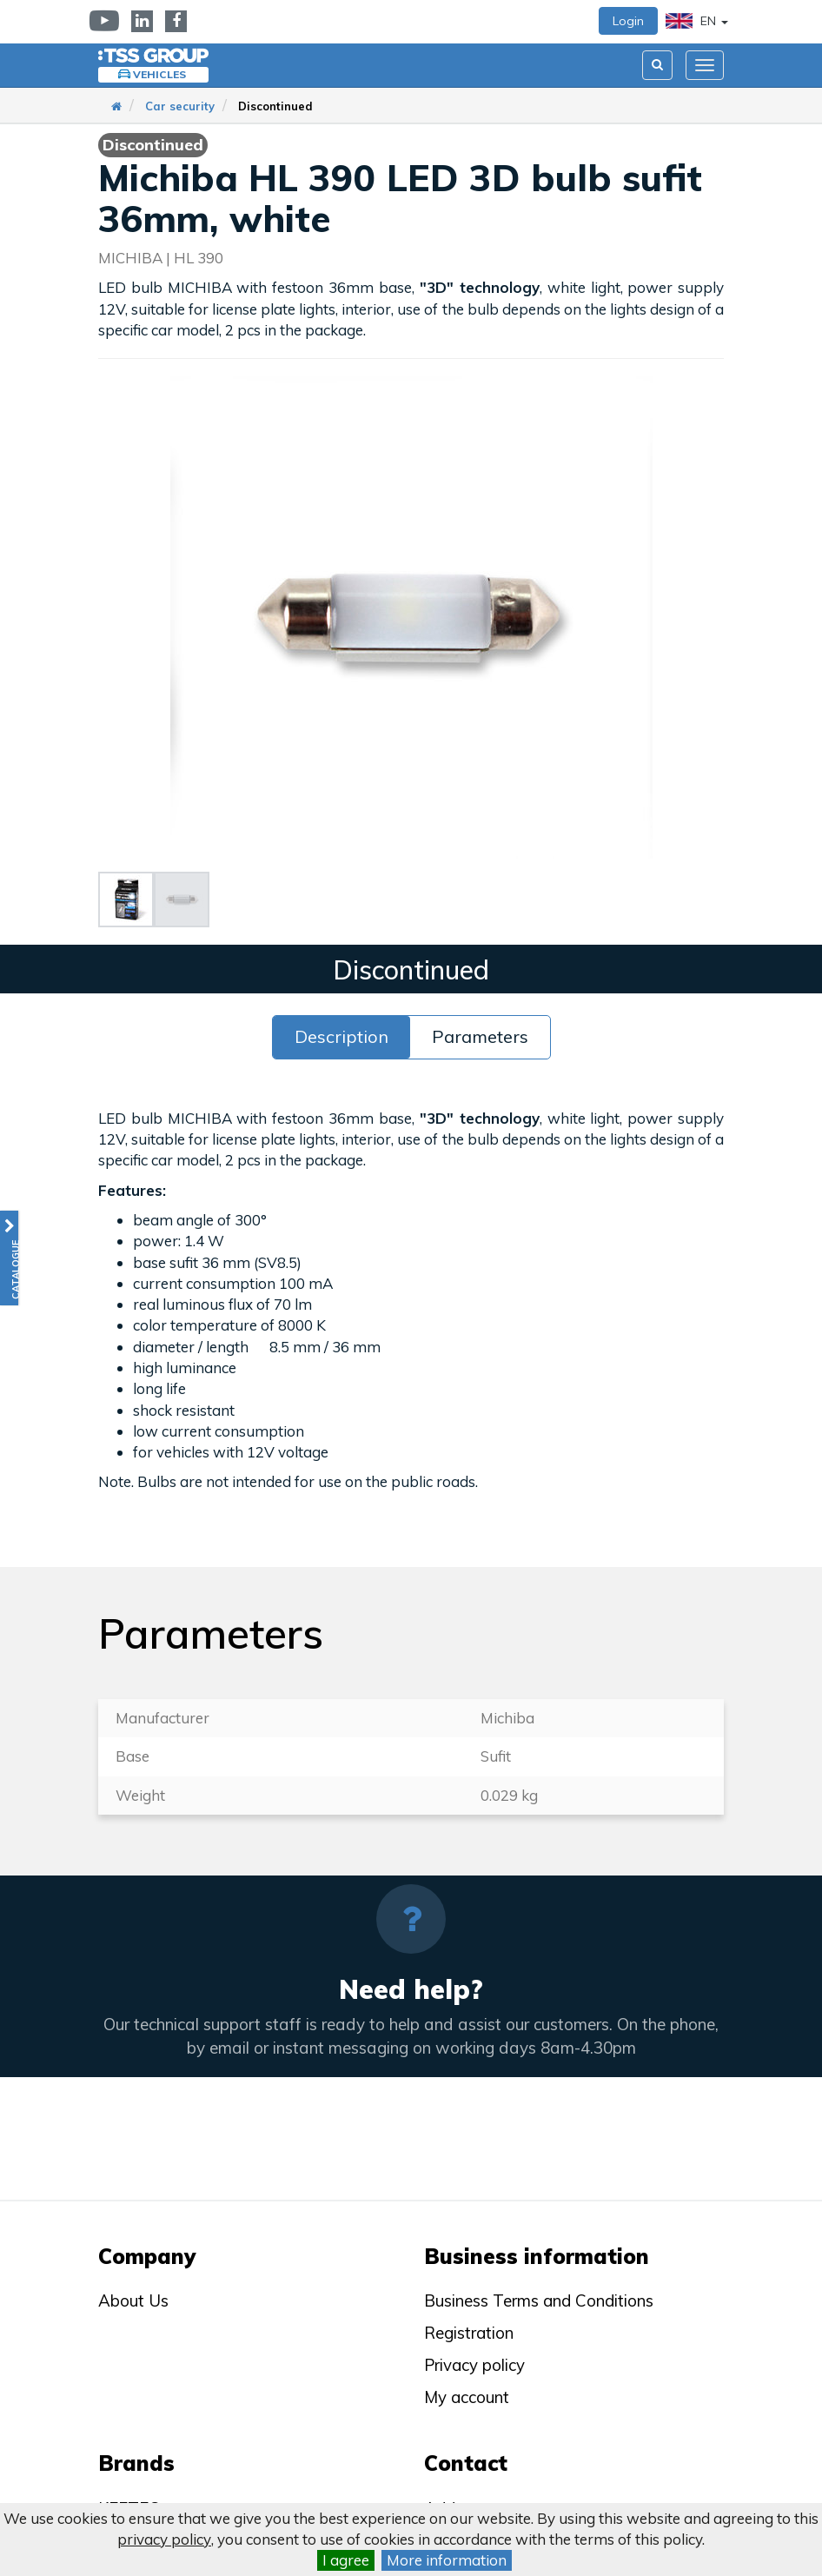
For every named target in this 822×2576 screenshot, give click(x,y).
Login (628, 21)
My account (466, 2397)
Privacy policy (474, 2364)
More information (447, 2560)
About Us (133, 2300)
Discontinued (275, 106)
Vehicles (159, 74)
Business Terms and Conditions (538, 2300)
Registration (469, 2332)
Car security (180, 106)
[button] (9, 1258)
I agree (345, 2560)
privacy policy (164, 2539)
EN (697, 21)
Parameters (480, 1036)
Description (341, 1036)
